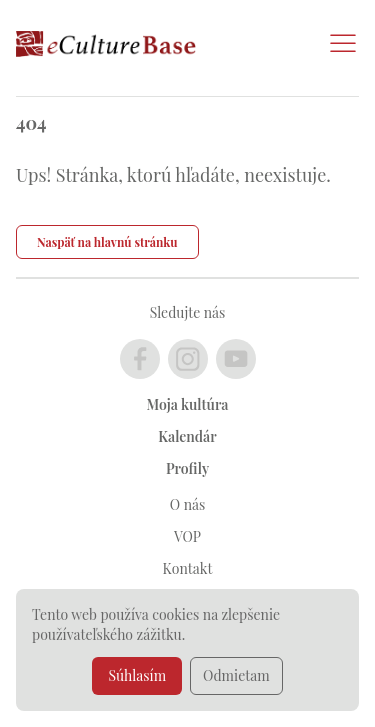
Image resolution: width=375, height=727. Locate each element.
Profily (187, 468)
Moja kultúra (188, 404)
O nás (187, 504)
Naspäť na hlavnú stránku (107, 242)
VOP (187, 536)
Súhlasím (137, 675)
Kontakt (188, 568)
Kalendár (187, 436)
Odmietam (236, 675)
